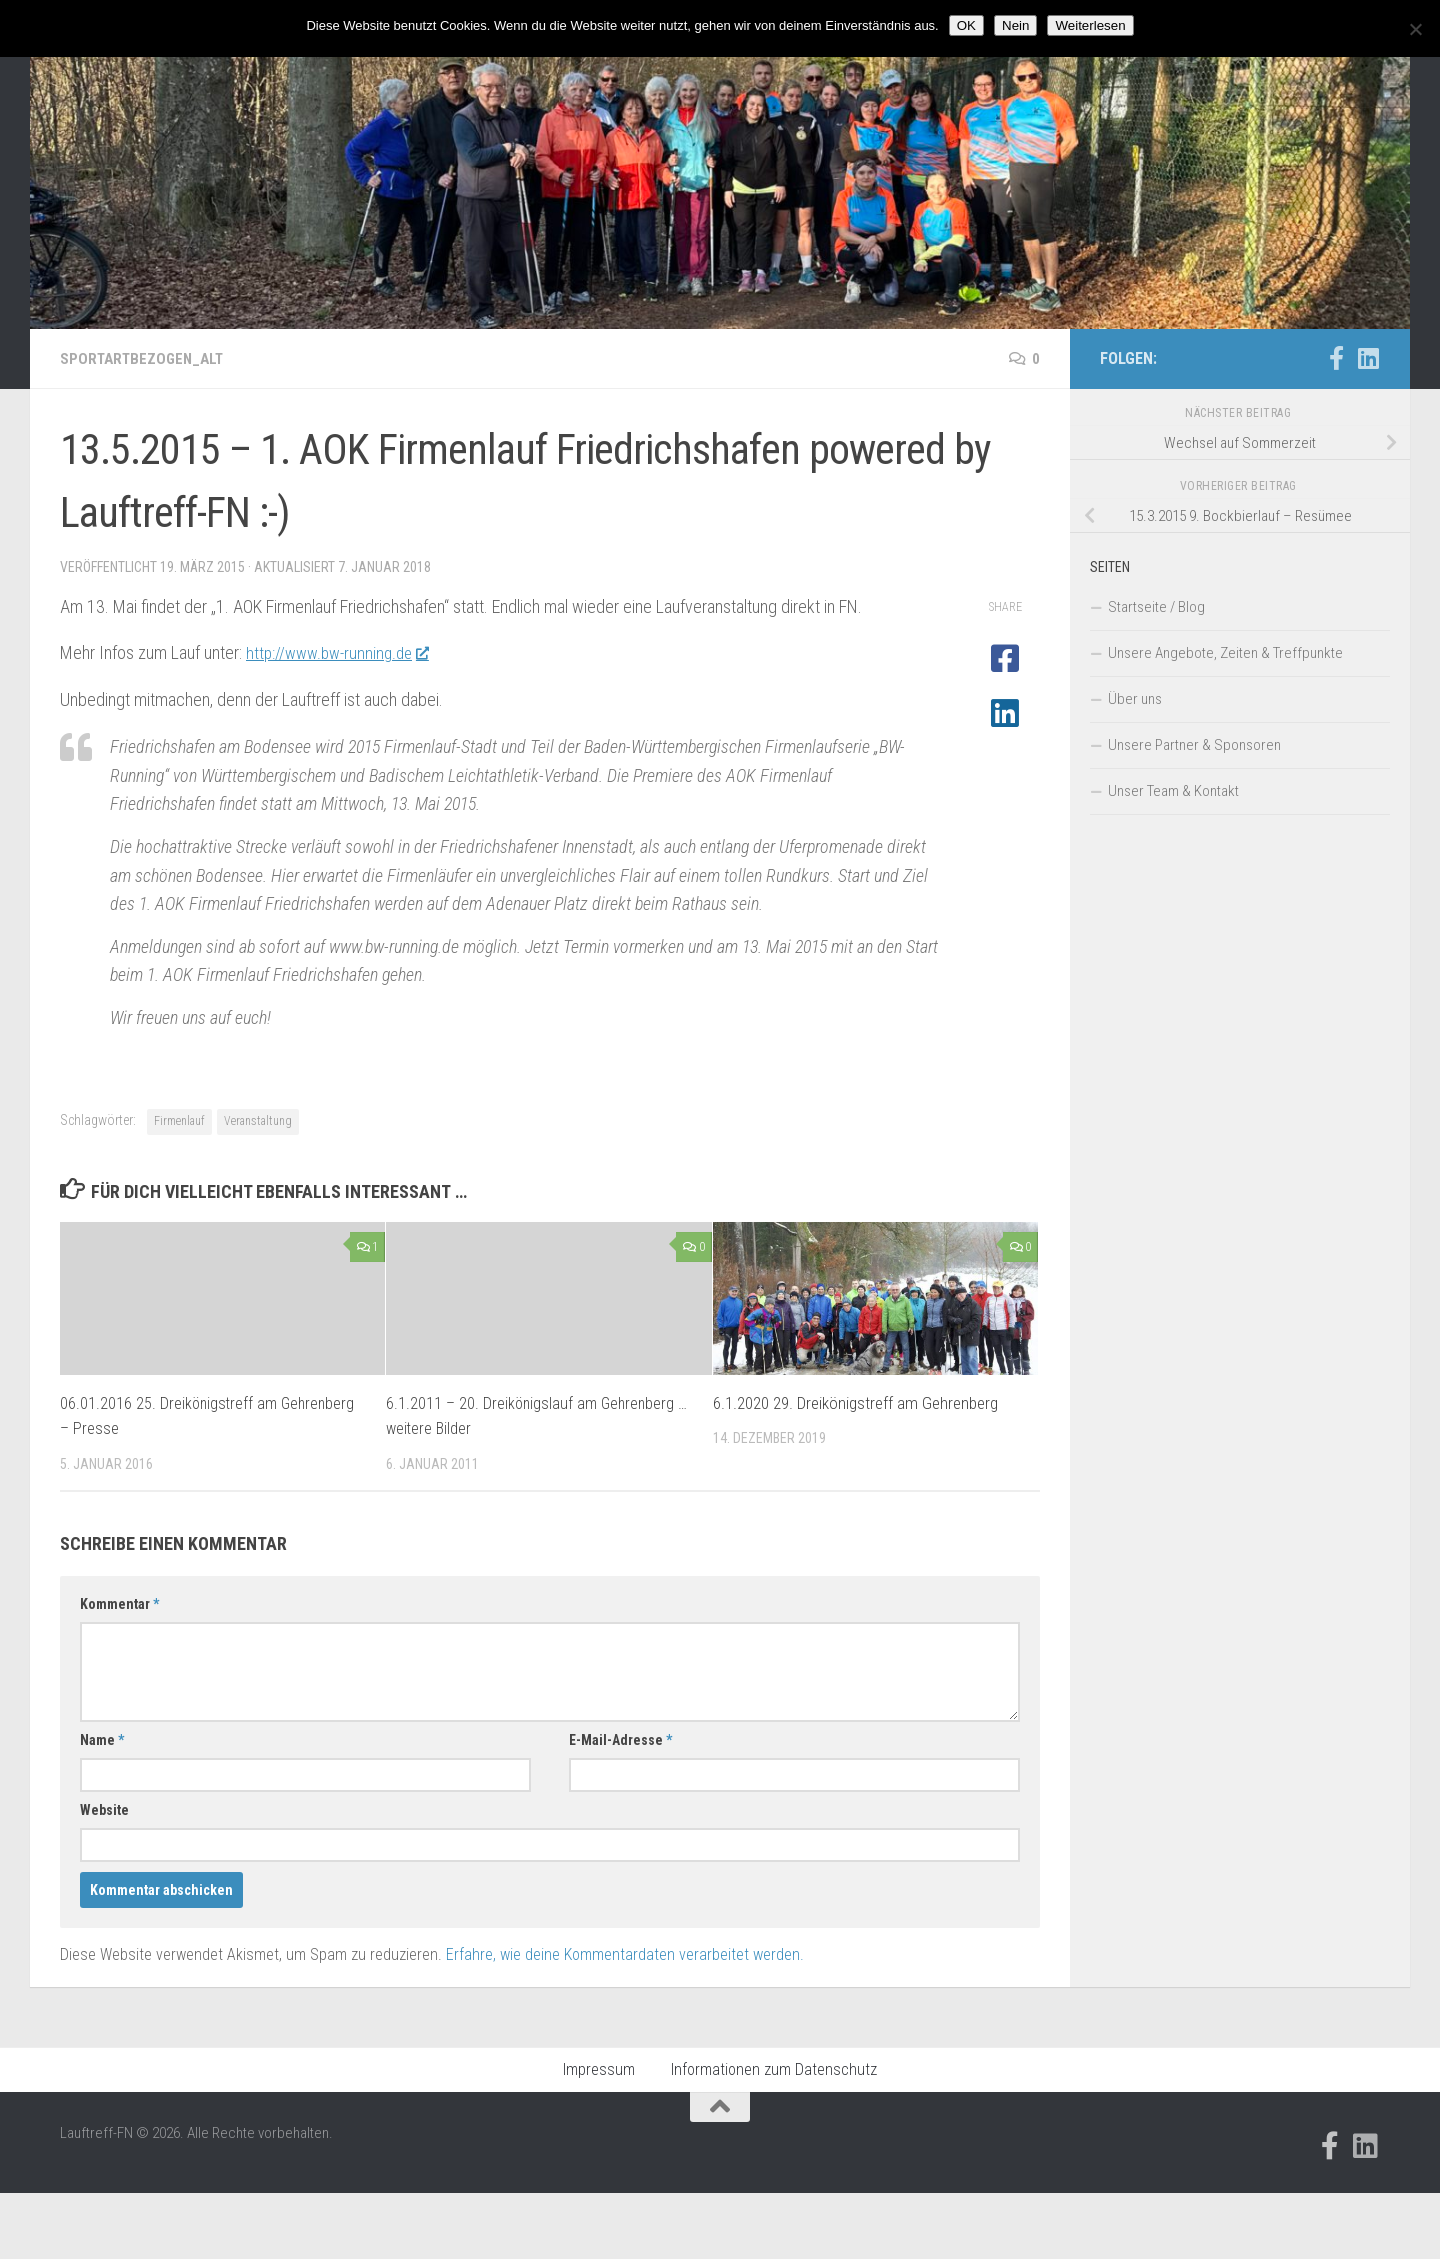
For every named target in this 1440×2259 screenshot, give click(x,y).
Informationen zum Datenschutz (774, 2069)
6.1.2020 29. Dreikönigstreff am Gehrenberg (855, 1403)
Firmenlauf (179, 1121)
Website (104, 1810)
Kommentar (119, 1604)
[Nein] (1415, 29)
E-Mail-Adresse (620, 1740)
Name (102, 1740)
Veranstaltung (258, 1121)
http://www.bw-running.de (342, 652)
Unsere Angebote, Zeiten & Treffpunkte (1225, 653)
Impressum (599, 2069)
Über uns (1135, 699)
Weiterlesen (1090, 25)
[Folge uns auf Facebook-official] (1336, 358)
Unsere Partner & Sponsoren (1194, 745)
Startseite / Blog (1156, 607)
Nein (1015, 25)
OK (966, 25)
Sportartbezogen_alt (146, 358)
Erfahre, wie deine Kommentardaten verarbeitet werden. (625, 1954)
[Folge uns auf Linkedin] (1368, 358)
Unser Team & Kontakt (1173, 791)
